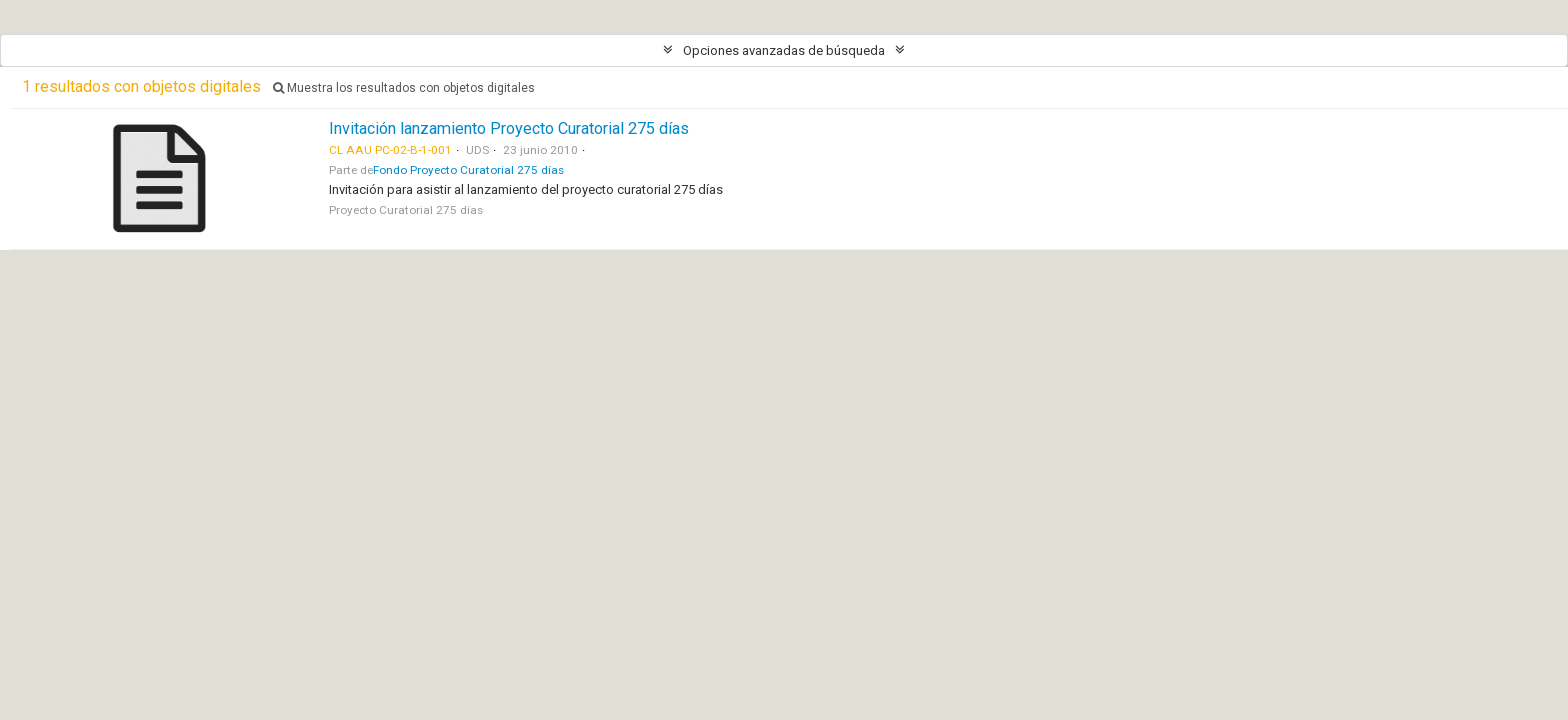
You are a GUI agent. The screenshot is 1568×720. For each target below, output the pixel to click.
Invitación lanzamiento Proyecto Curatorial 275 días (509, 128)
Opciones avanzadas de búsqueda (784, 50)
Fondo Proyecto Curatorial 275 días (468, 170)
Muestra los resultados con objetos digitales (404, 88)
